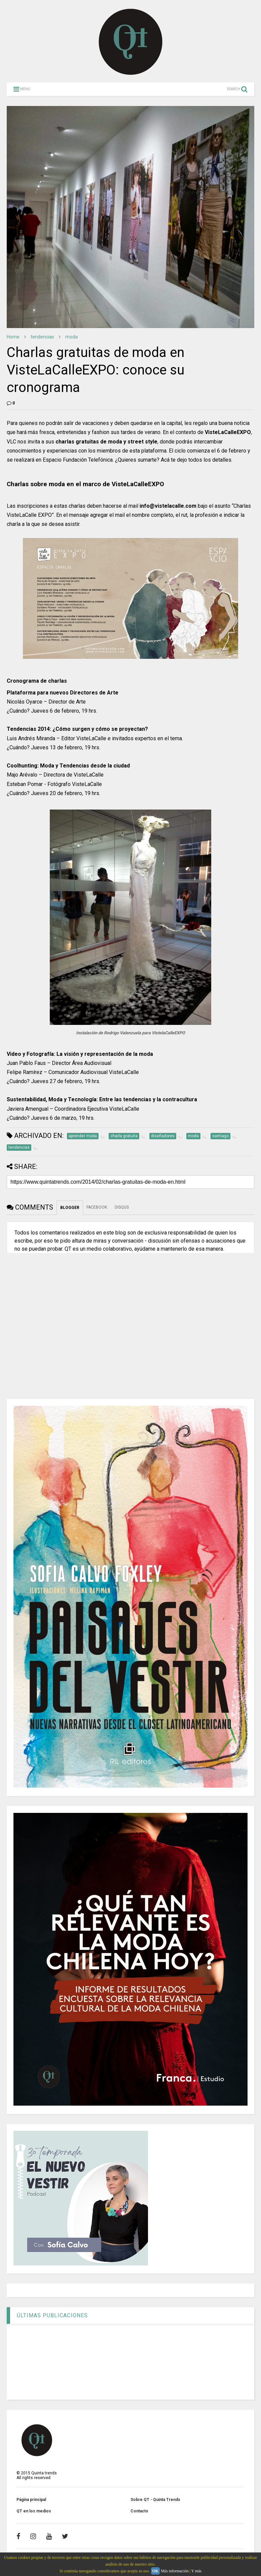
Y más (196, 2571)
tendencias (42, 336)
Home (13, 336)
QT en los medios (33, 2511)
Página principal (31, 2499)
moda (71, 336)
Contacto (139, 2511)
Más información (174, 2571)
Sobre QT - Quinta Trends (155, 2499)
